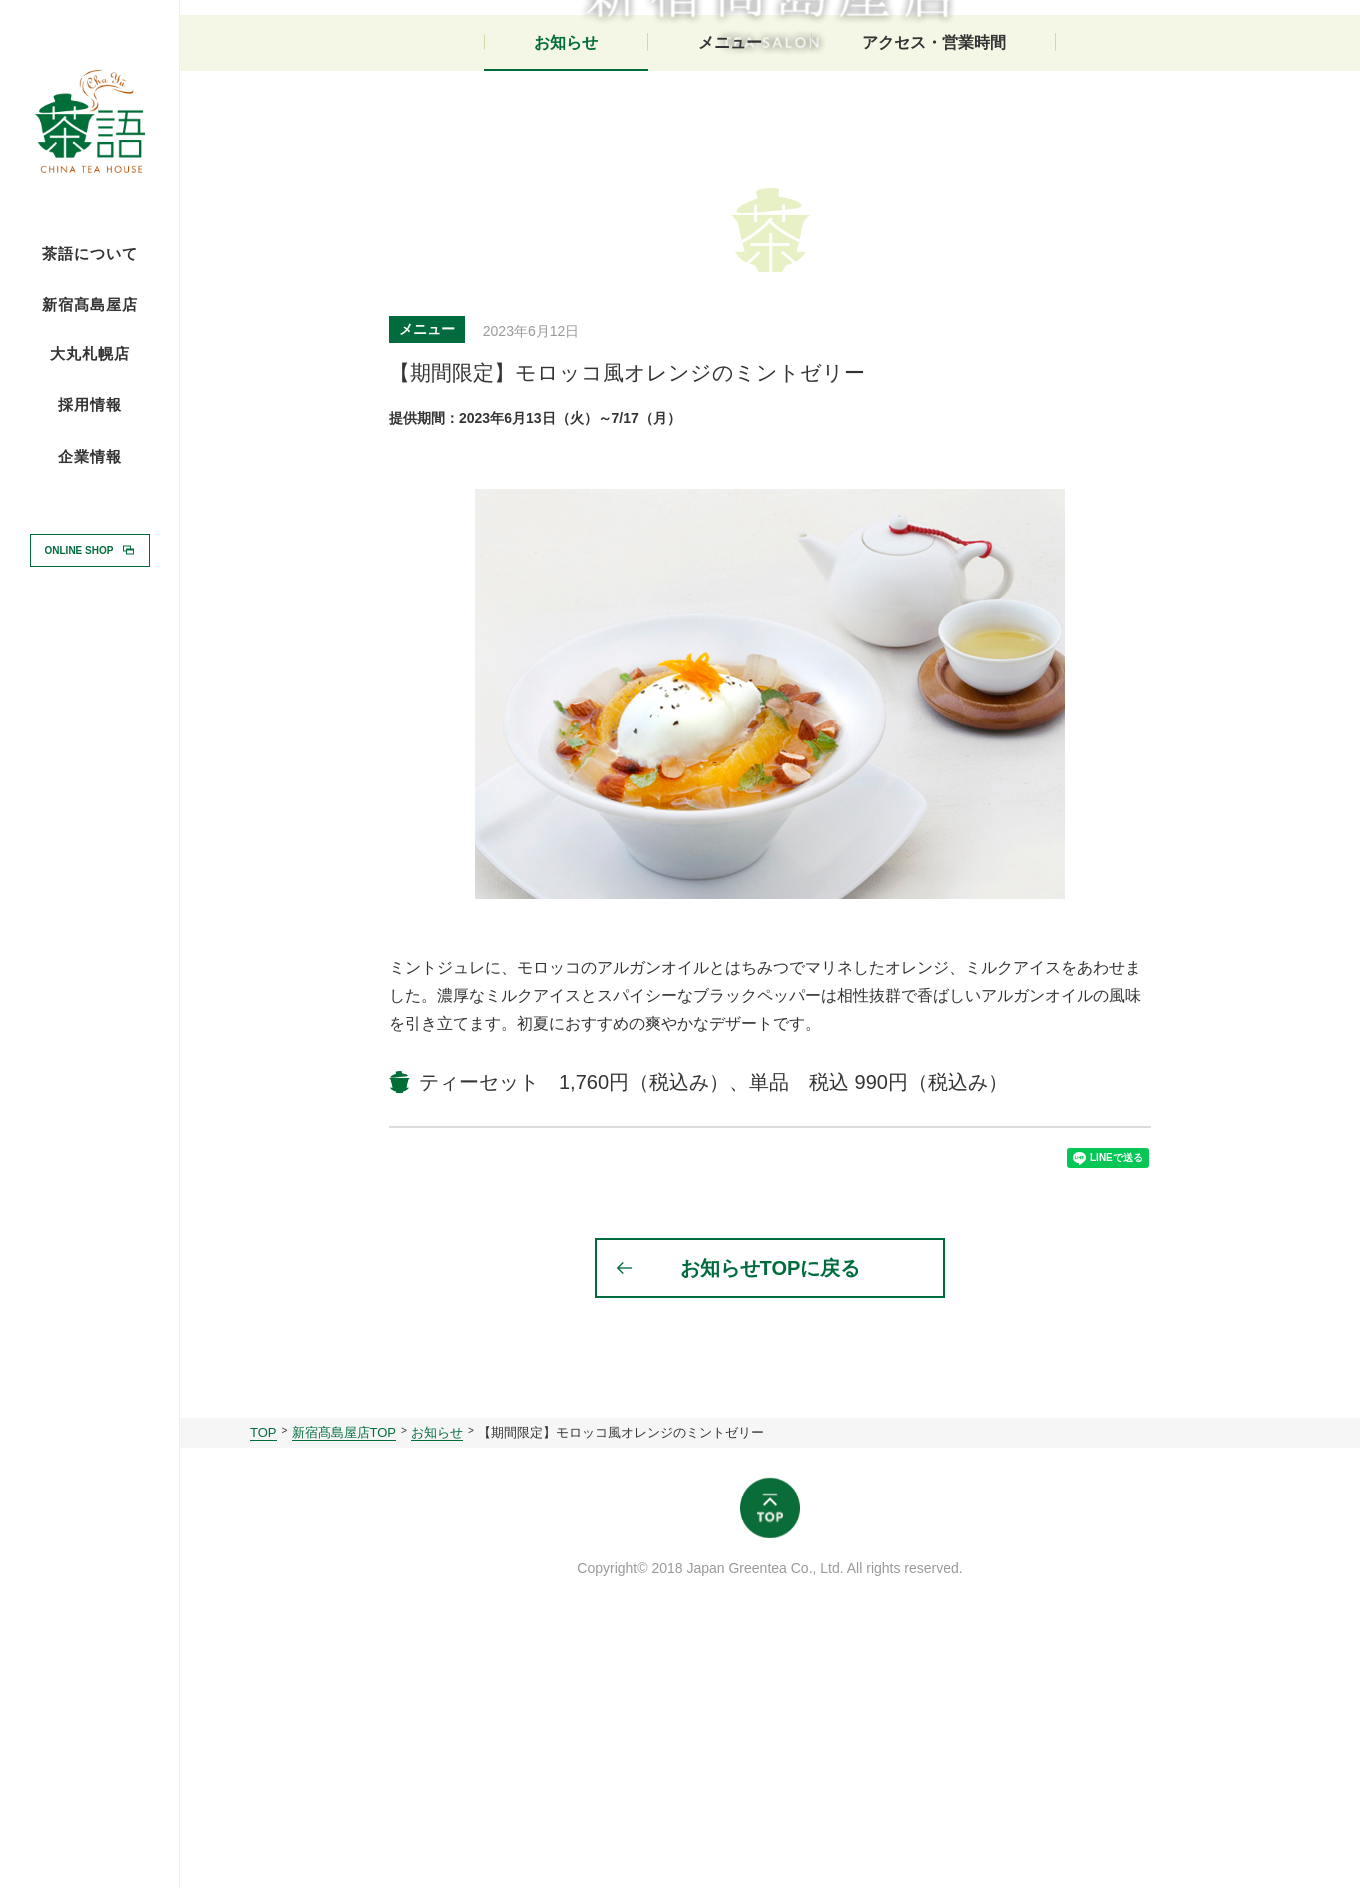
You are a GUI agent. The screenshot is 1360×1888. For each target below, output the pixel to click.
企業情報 (90, 457)
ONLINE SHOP (79, 549)
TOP (263, 1692)
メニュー (730, 287)
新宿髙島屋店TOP (344, 1692)
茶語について (90, 254)
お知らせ (566, 287)
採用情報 (90, 404)
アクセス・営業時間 (934, 287)
